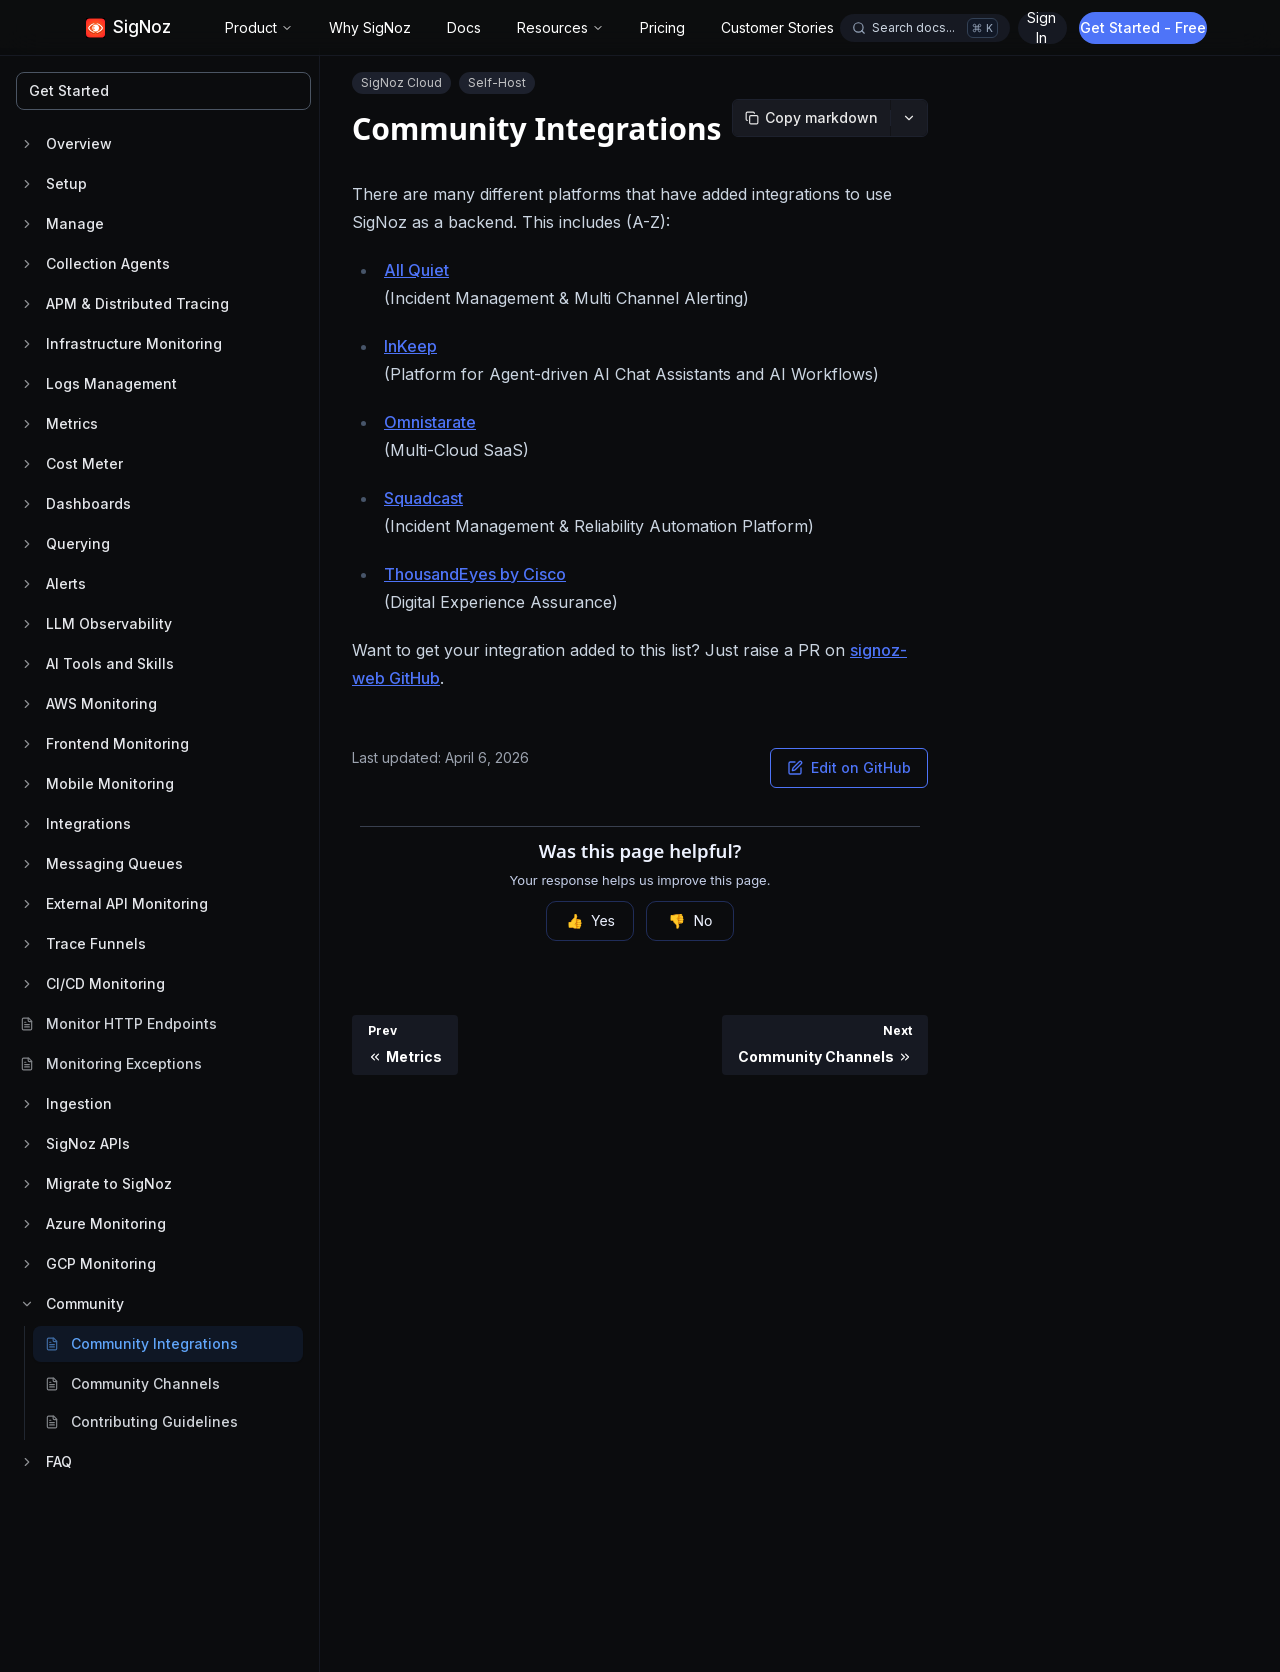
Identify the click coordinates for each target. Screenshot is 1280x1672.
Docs (464, 27)
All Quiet (416, 270)
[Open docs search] (925, 28)
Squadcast (423, 498)
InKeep (410, 346)
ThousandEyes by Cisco (475, 574)
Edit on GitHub (849, 767)
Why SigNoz (370, 27)
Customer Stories (777, 27)
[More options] (909, 118)
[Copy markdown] (811, 118)
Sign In (1141, 28)
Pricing (662, 27)
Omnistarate (430, 422)
